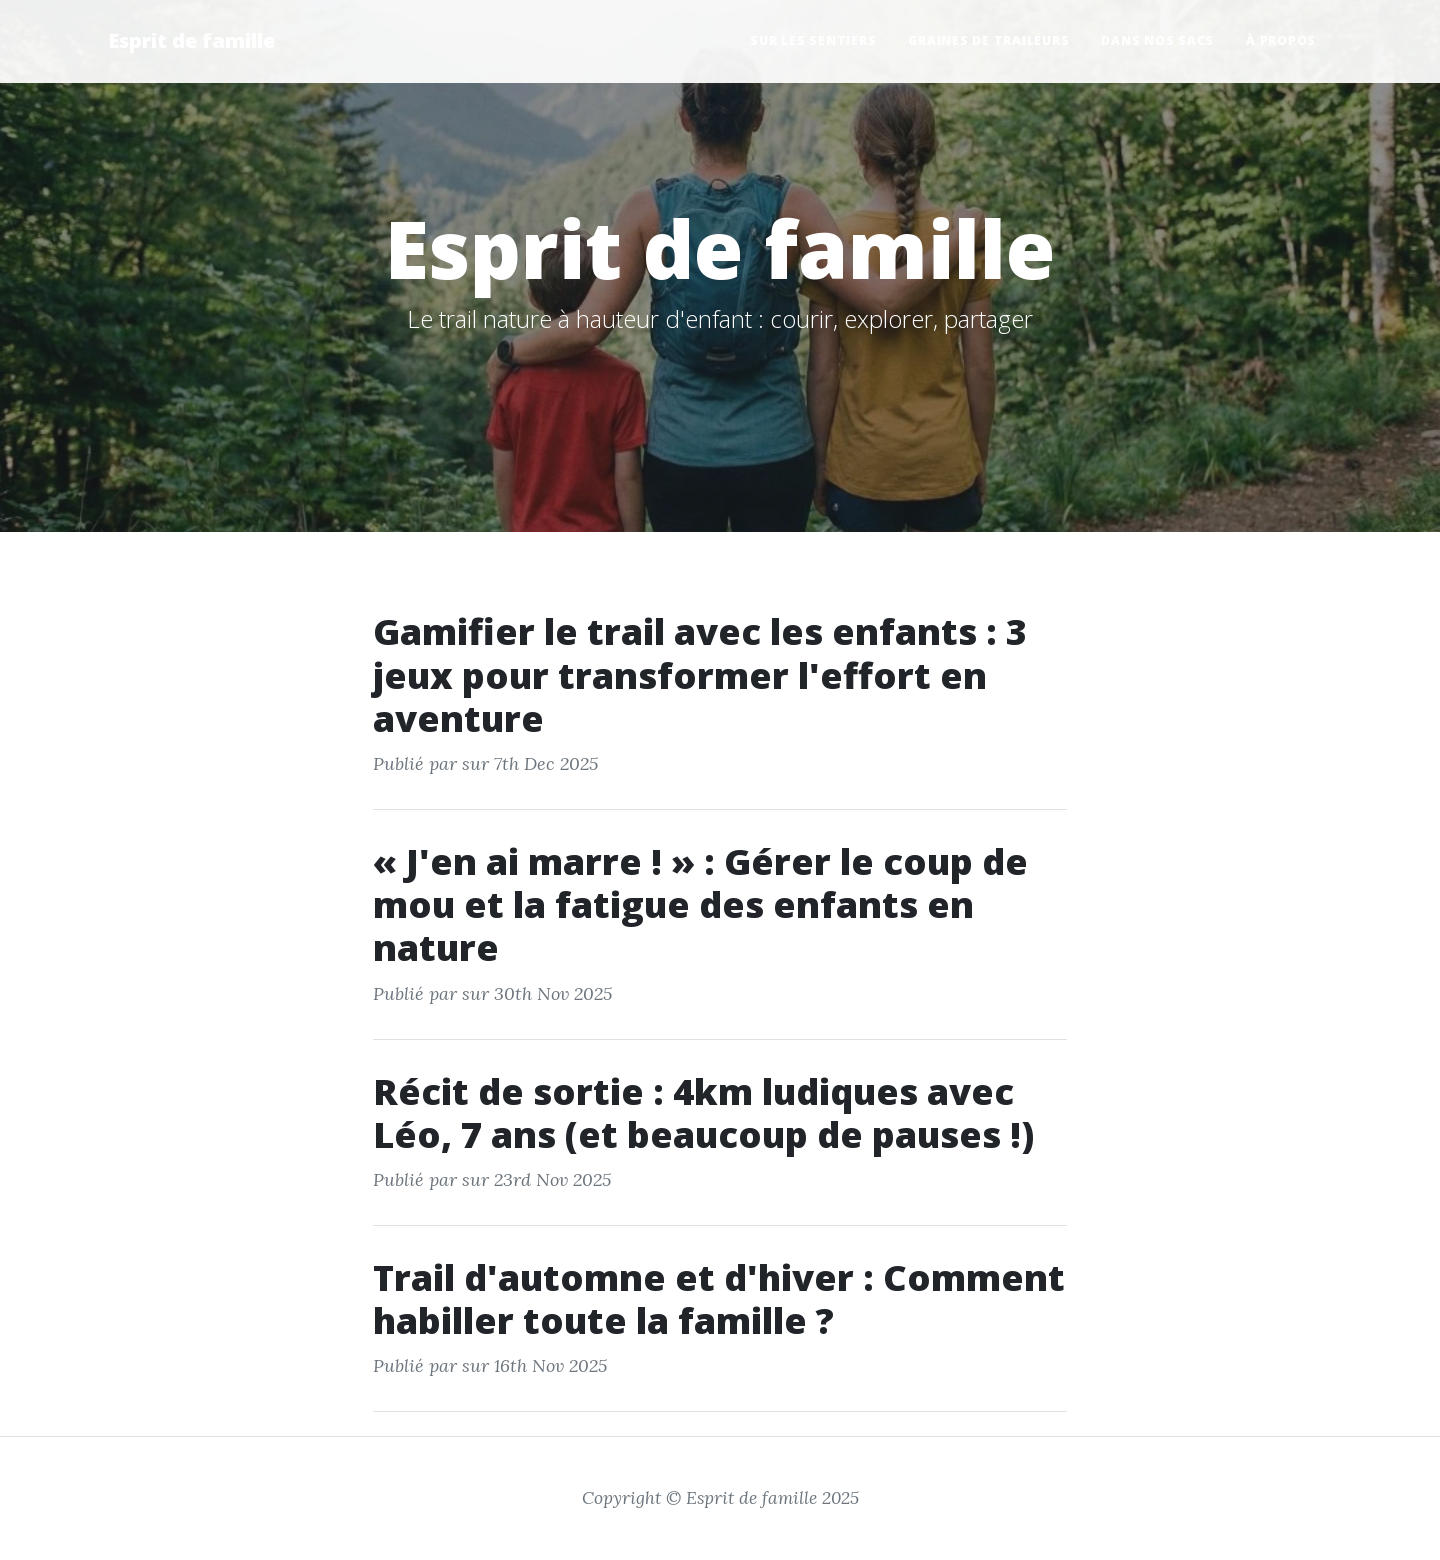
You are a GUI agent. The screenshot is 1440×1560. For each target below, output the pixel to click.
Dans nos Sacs (1157, 40)
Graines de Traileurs (988, 40)
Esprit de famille (191, 40)
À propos (1281, 40)
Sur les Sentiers (813, 40)
